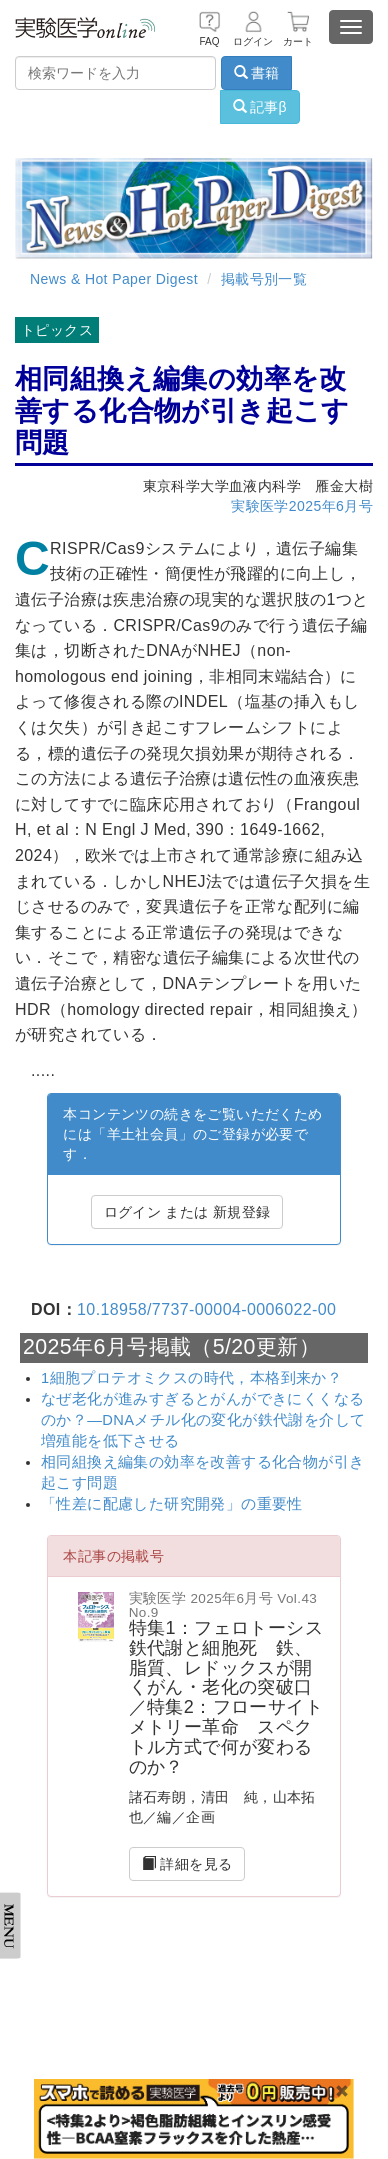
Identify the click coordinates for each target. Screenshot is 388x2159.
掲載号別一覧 (264, 279)
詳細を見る (187, 1864)
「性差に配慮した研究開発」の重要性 (172, 1504)
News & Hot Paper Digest (114, 279)
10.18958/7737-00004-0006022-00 (206, 1309)
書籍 (257, 73)
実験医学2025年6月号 (302, 506)
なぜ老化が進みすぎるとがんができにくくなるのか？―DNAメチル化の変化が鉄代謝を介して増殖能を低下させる (203, 1420)
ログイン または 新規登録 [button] (187, 1212)
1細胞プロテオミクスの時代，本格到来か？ (191, 1378)
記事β (260, 107)
